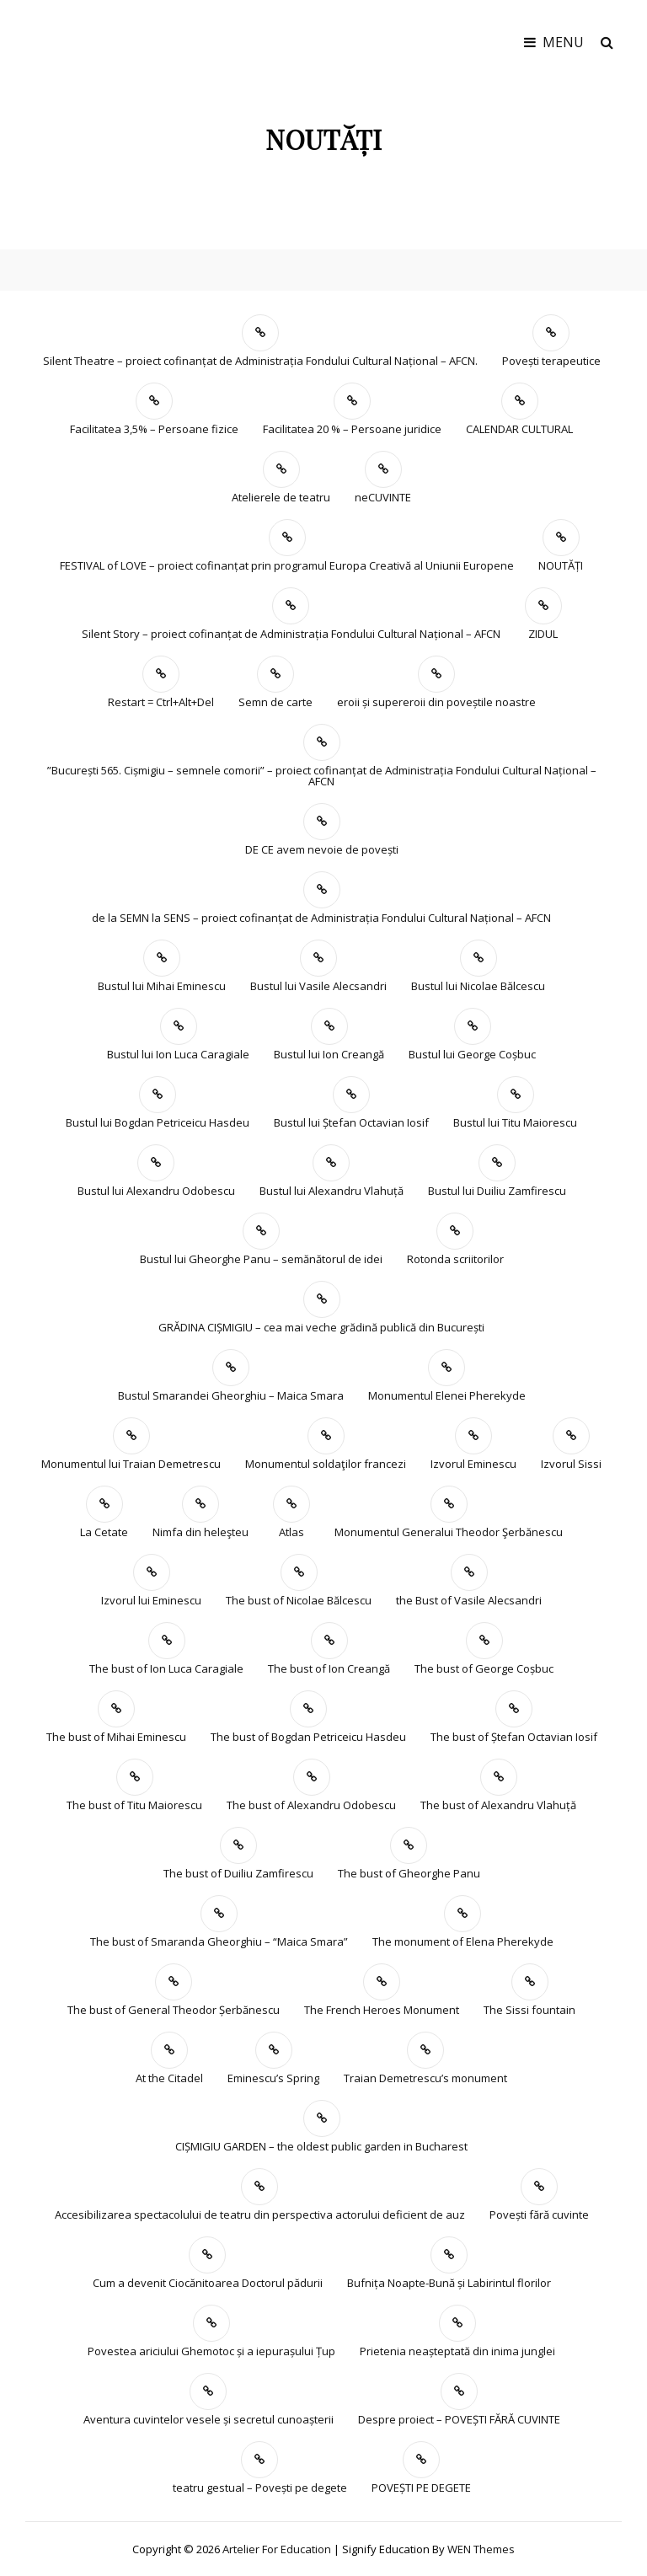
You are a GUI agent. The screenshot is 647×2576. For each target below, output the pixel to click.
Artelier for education (276, 2549)
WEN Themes (481, 2549)
